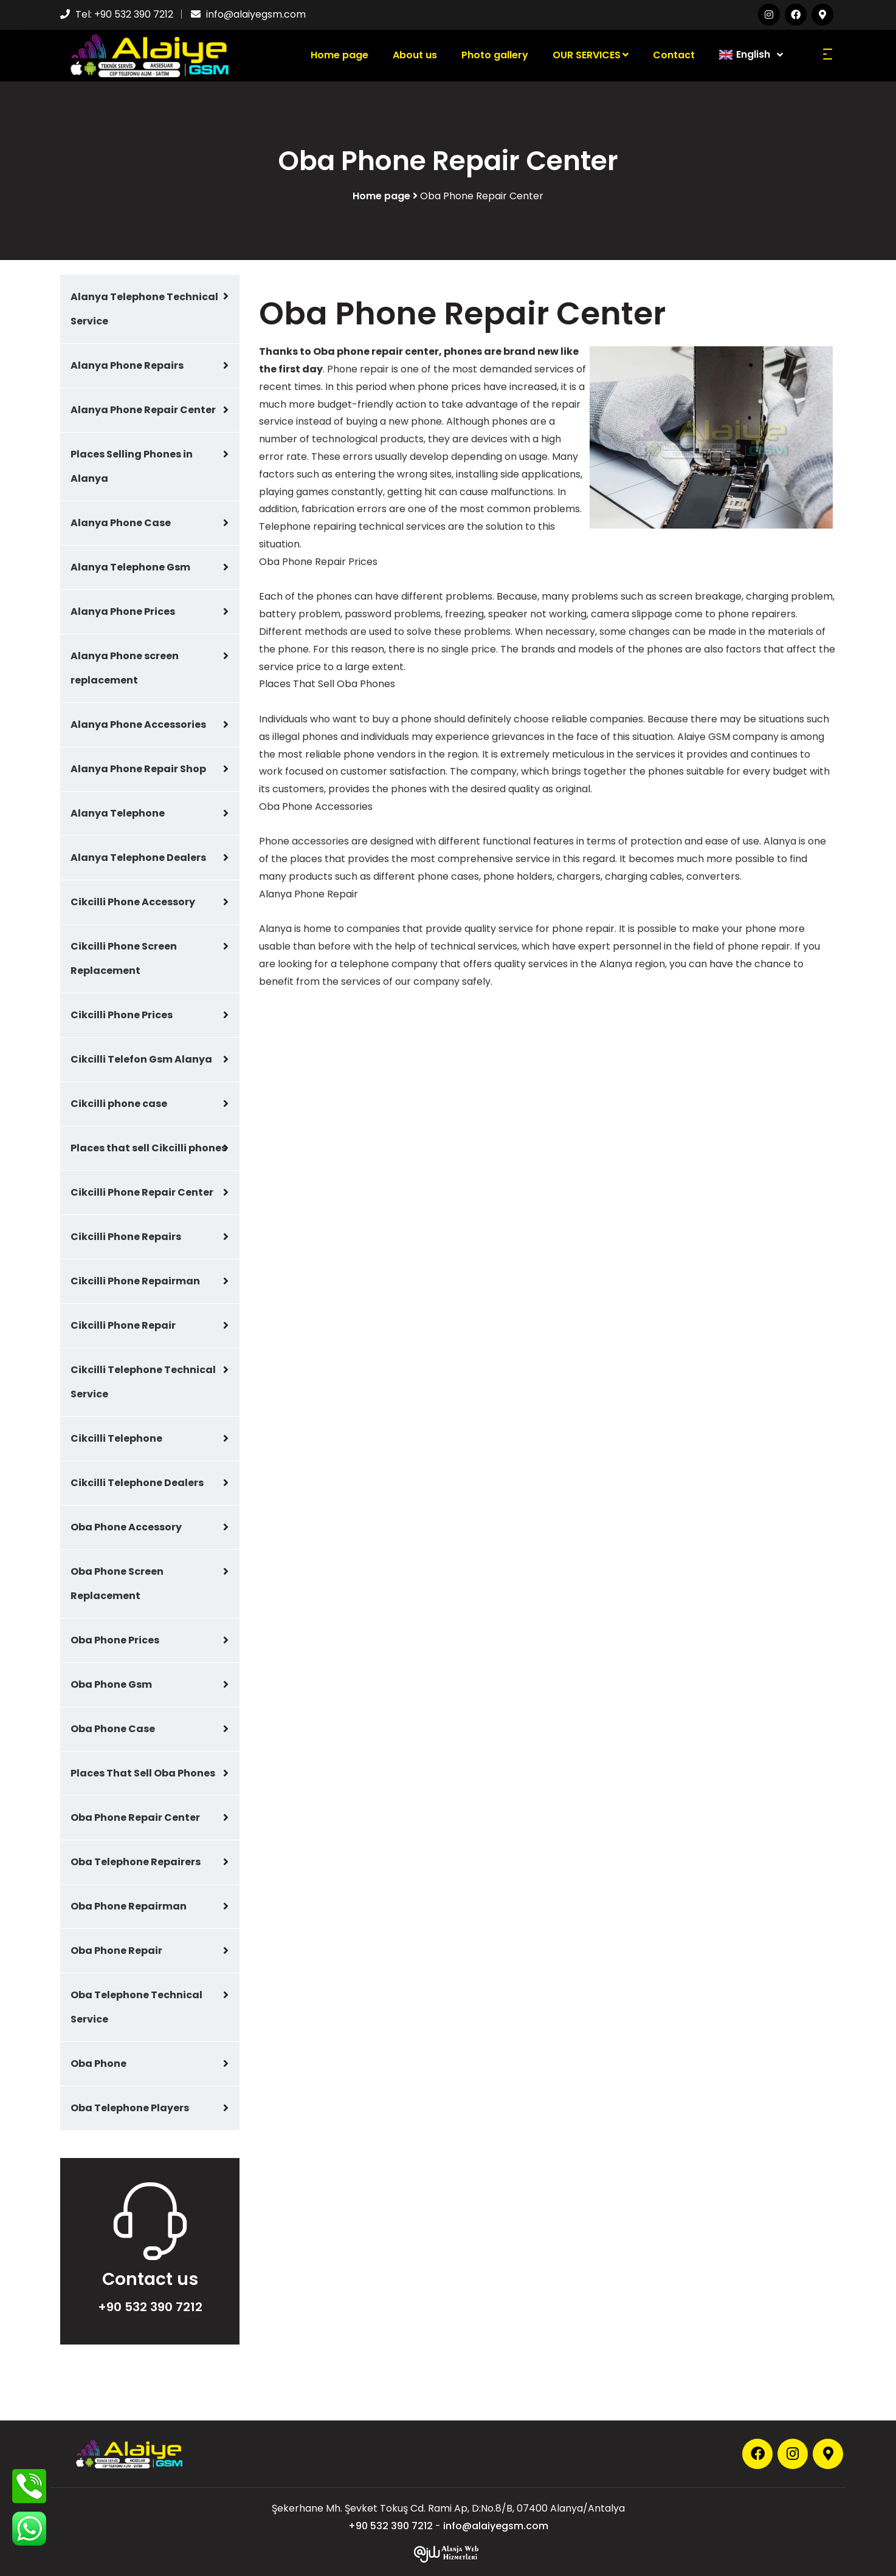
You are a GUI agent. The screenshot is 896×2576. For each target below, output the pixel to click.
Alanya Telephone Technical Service (144, 309)
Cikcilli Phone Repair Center (142, 1192)
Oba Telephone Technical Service (136, 2007)
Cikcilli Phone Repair (123, 1325)
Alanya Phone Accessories (138, 724)
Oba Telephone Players (130, 2108)
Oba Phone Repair (116, 1951)
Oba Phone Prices (115, 1640)
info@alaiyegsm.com (256, 14)
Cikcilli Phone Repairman (135, 1281)
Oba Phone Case (113, 1729)
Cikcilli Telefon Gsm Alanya (141, 1059)
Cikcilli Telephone (116, 1438)
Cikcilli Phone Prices (122, 1015)
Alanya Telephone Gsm (130, 567)
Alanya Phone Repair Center (143, 410)
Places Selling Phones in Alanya (132, 466)
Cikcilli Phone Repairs (126, 1237)
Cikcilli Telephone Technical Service (143, 1382)
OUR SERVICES (591, 55)
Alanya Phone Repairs (127, 365)
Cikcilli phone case (119, 1104)
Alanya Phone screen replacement (125, 668)
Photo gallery (494, 55)
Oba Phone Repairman (129, 1906)
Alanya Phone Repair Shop (138, 769)
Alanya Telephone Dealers (138, 858)
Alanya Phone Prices (123, 611)
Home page (339, 55)
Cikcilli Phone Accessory (133, 902)
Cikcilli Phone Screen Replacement (124, 958)
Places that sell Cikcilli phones (149, 1148)
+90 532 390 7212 (133, 14)
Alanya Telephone (118, 813)
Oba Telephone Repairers (136, 1862)
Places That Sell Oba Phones (143, 1773)
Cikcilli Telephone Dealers (137, 1483)
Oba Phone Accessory (126, 1527)
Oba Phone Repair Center (135, 1817)
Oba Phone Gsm (111, 1684)
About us (415, 55)
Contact (674, 55)
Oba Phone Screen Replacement (117, 1583)
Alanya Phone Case (121, 523)
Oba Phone (98, 2064)
